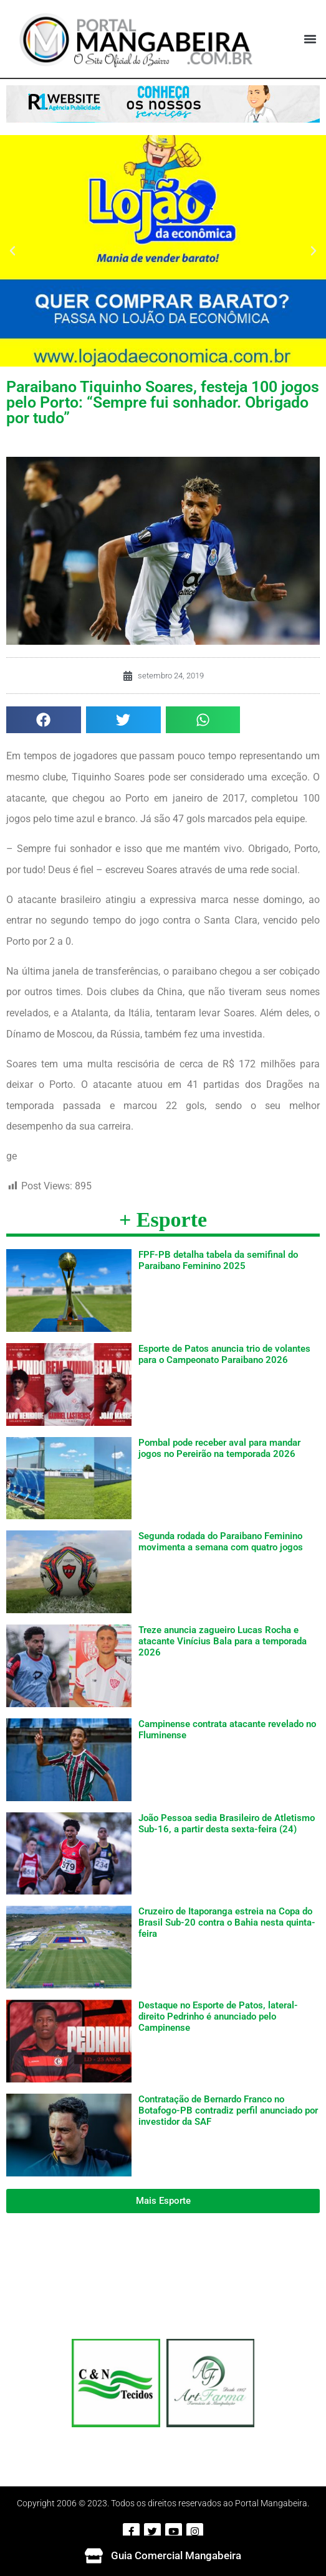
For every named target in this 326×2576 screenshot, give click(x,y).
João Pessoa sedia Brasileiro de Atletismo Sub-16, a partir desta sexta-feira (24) (226, 1823)
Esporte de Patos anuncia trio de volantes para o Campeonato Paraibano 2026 (224, 1354)
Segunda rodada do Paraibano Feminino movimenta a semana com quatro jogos (220, 1541)
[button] (310, 39)
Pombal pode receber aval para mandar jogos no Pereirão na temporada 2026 (219, 1448)
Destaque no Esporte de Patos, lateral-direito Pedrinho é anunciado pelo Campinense (218, 2016)
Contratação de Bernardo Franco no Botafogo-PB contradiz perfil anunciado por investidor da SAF (228, 2110)
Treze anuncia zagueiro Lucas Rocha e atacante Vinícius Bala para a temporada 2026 (222, 1641)
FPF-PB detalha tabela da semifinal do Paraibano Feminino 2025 (218, 1260)
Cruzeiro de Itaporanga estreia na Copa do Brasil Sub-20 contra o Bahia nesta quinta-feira (226, 1922)
